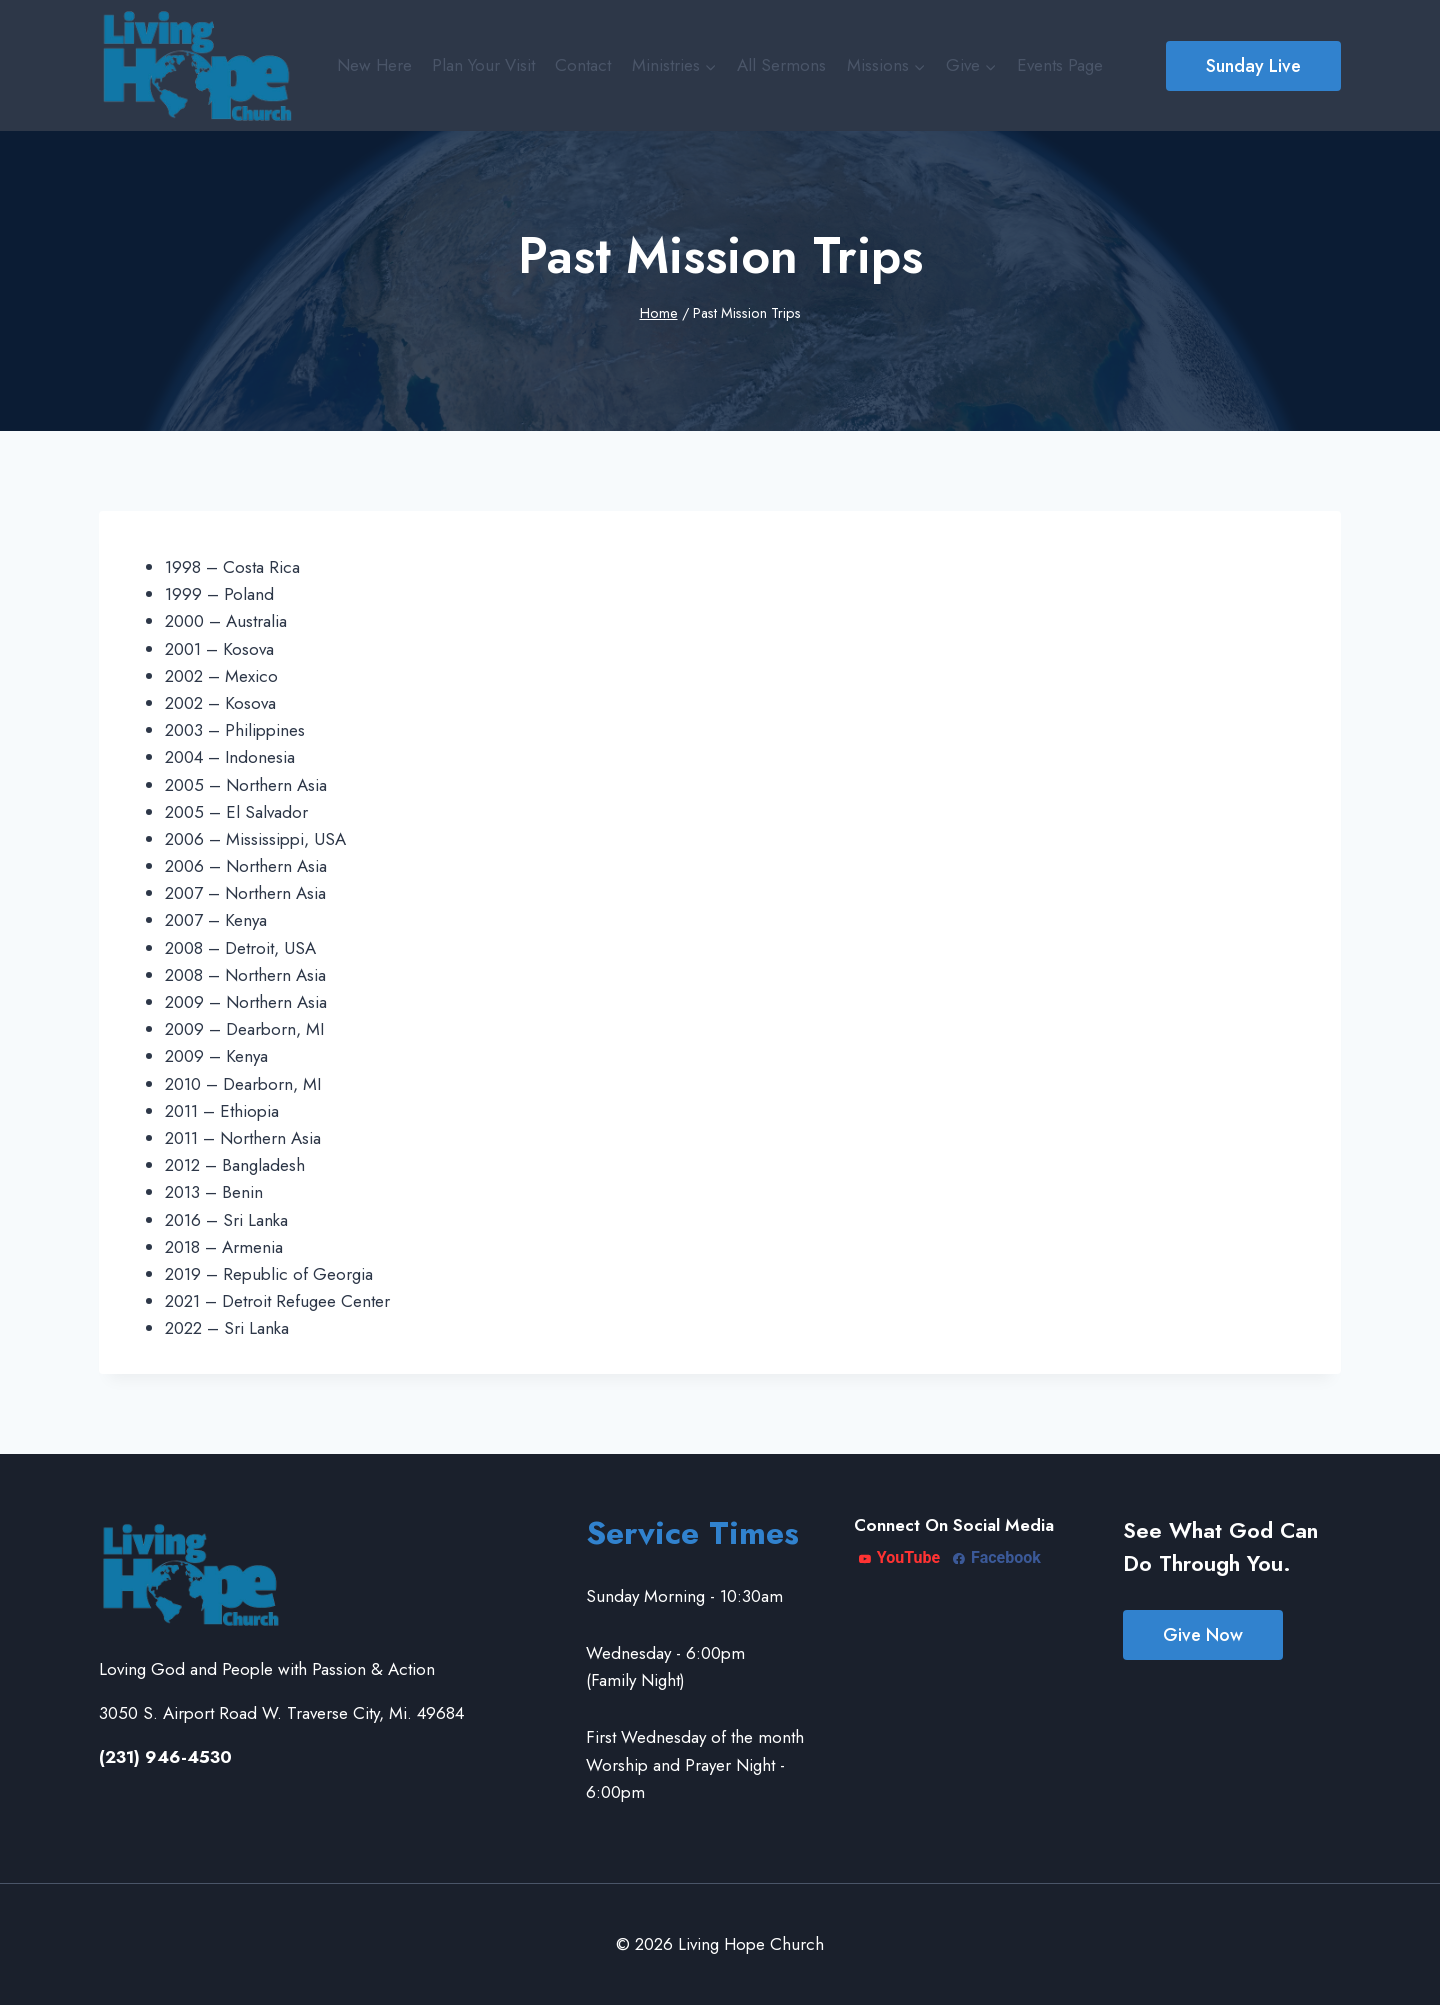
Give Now (1203, 1635)
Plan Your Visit (483, 65)
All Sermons (781, 65)
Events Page (1060, 65)
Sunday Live (1253, 66)
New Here (374, 65)
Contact (583, 65)
